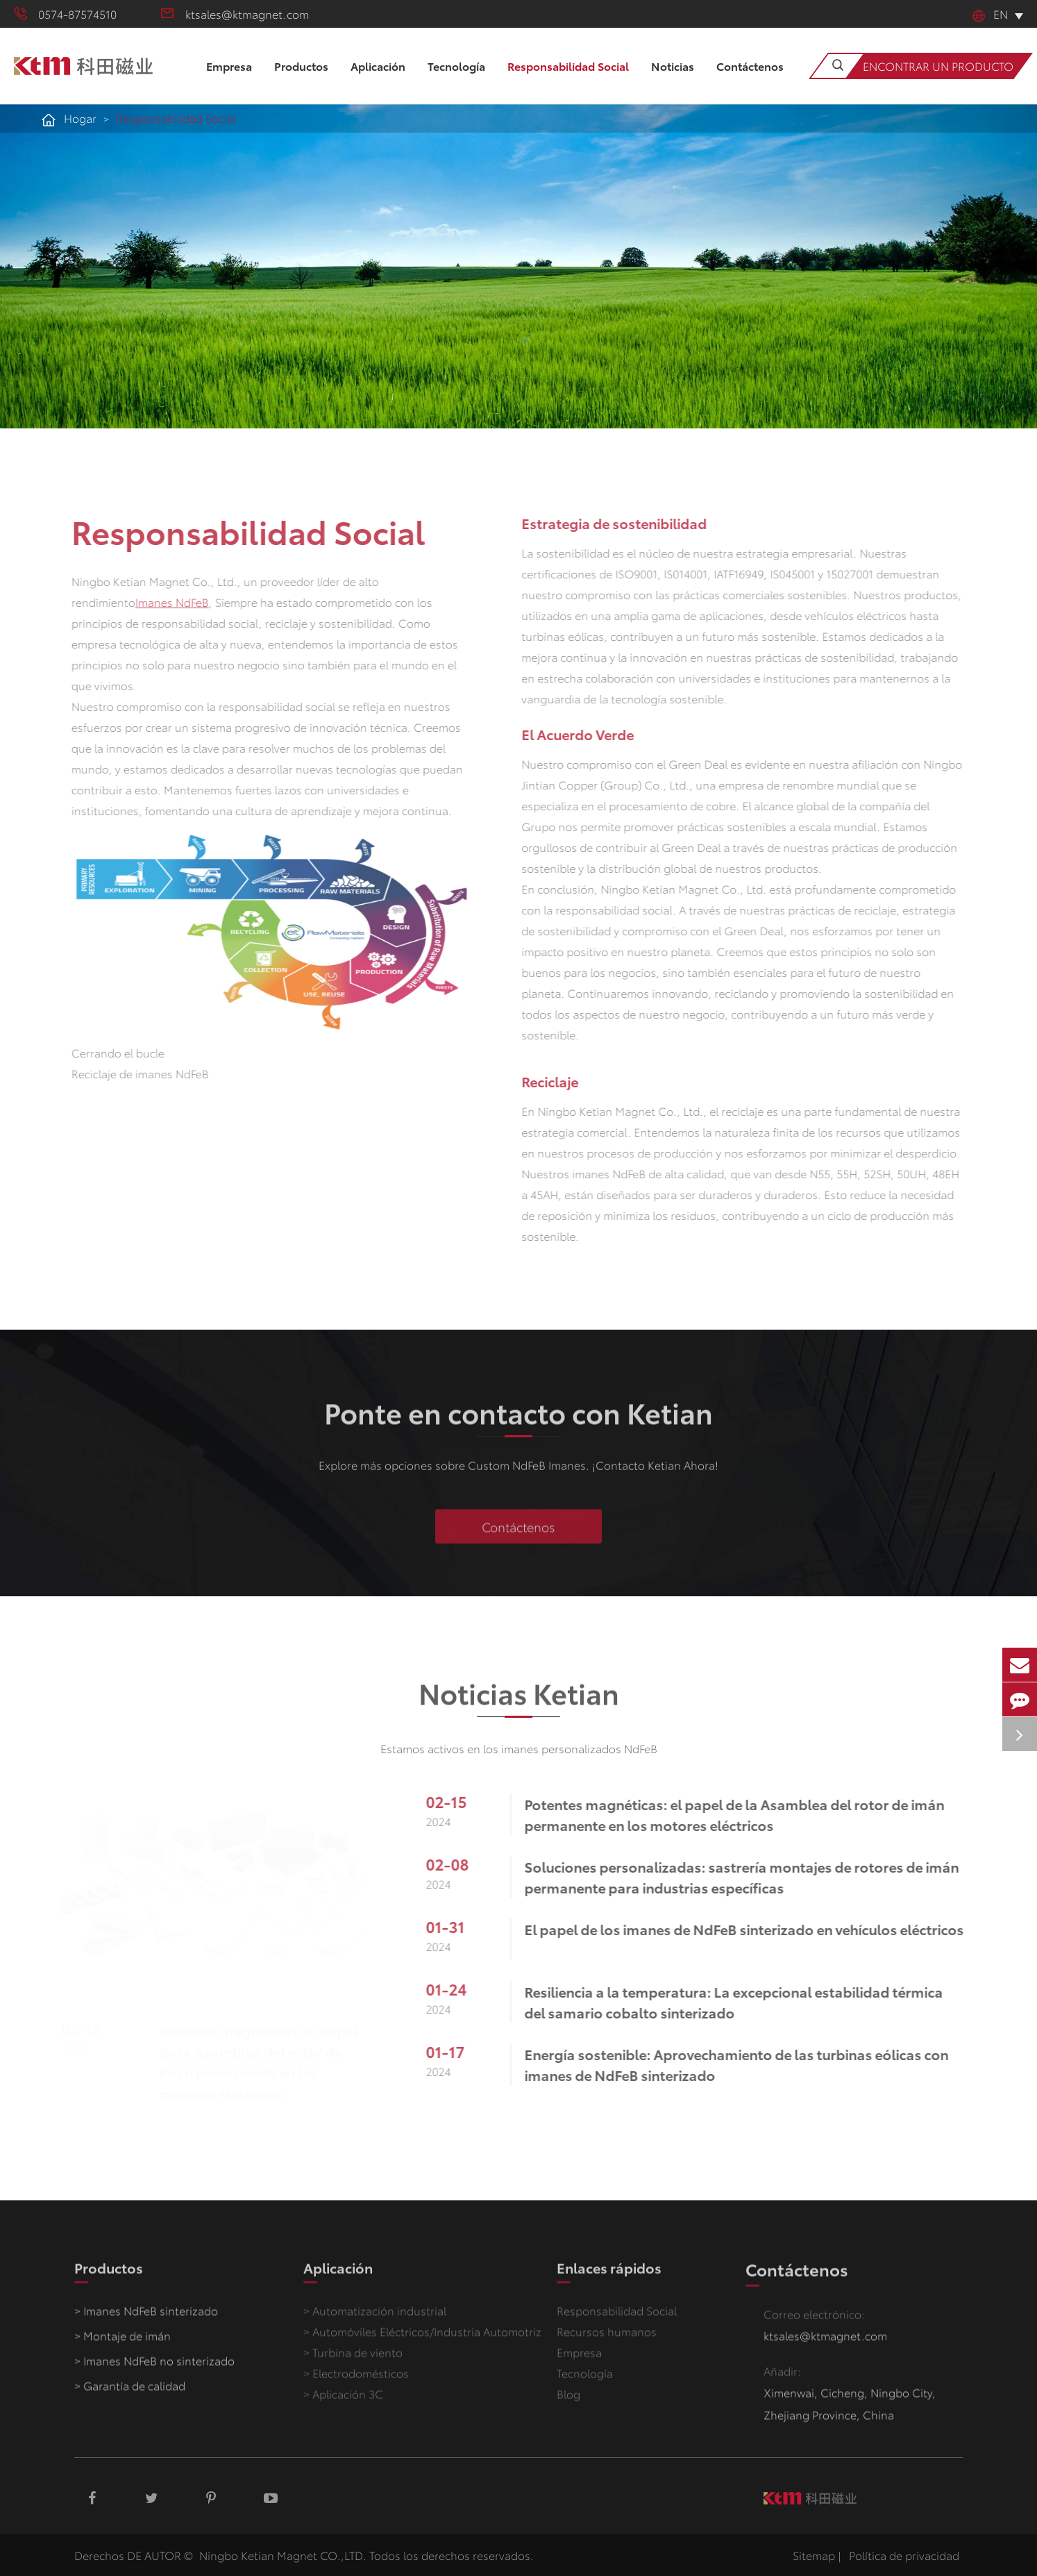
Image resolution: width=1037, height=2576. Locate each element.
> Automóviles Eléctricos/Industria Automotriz (422, 2338)
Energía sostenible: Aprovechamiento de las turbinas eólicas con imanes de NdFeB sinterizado (743, 2064)
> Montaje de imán (122, 2342)
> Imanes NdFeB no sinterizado (154, 2367)
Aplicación (378, 81)
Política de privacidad (904, 2555)
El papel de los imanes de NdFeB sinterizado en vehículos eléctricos (750, 1929)
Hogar (80, 118)
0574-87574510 (65, 14)
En (990, 14)
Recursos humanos (607, 2338)
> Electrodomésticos (356, 2380)
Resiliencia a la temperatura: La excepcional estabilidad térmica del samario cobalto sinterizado (740, 2002)
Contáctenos (750, 81)
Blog (568, 2401)
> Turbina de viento (353, 2359)
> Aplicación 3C (343, 2401)
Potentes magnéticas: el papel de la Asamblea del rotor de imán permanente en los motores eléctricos (262, 2061)
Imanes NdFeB (165, 602)
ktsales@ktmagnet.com (235, 14)
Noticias (672, 81)
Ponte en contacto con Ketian (518, 1418)
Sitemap (814, 2555)
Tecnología (456, 81)
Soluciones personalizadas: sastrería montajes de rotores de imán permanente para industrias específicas (748, 1877)
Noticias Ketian (519, 1699)
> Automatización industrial (374, 2317)
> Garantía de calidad (129, 2392)
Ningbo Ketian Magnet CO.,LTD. (282, 2555)
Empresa (229, 81)
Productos (301, 81)
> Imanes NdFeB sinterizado (146, 2317)
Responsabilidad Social (568, 81)
